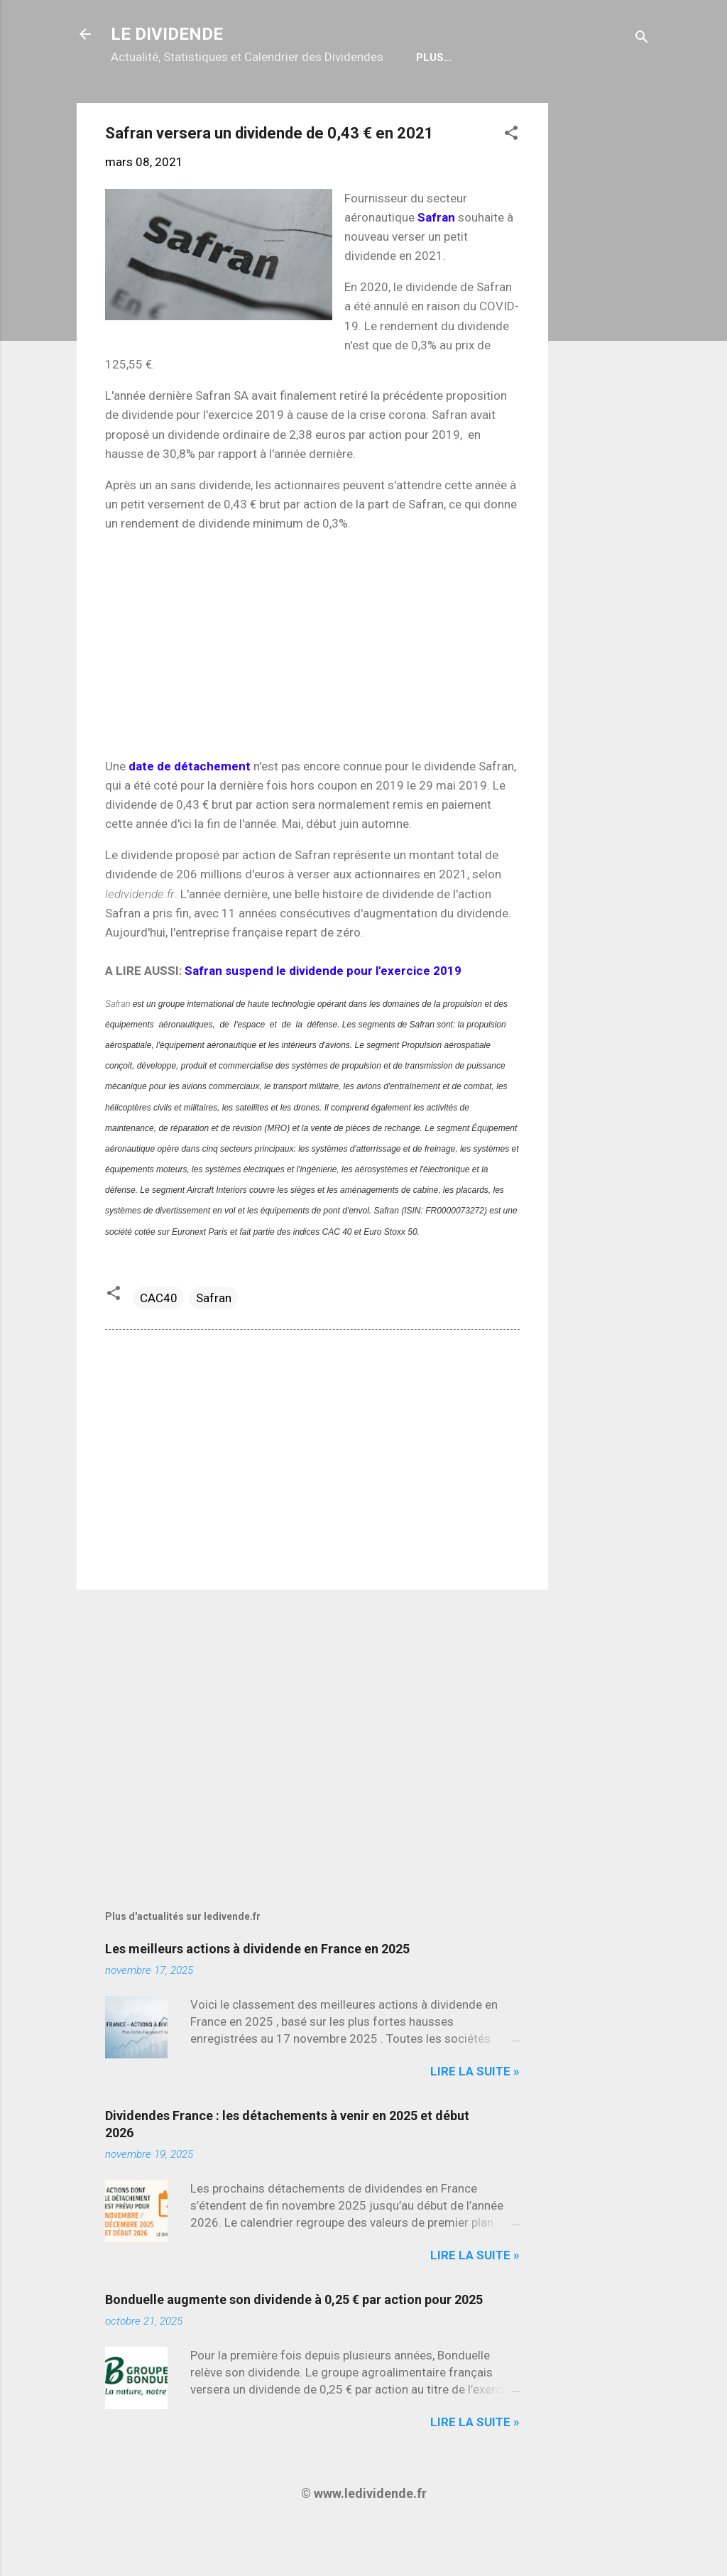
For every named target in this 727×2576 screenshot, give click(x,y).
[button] (511, 180)
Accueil (145, 103)
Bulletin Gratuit (426, 103)
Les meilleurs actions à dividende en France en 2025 (257, 1994)
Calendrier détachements (272, 103)
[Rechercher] (641, 38)
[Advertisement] (604, 361)
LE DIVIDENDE (167, 34)
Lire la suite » (475, 2117)
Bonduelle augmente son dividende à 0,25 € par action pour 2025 (294, 2344)
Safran (117, 1049)
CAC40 (158, 1343)
